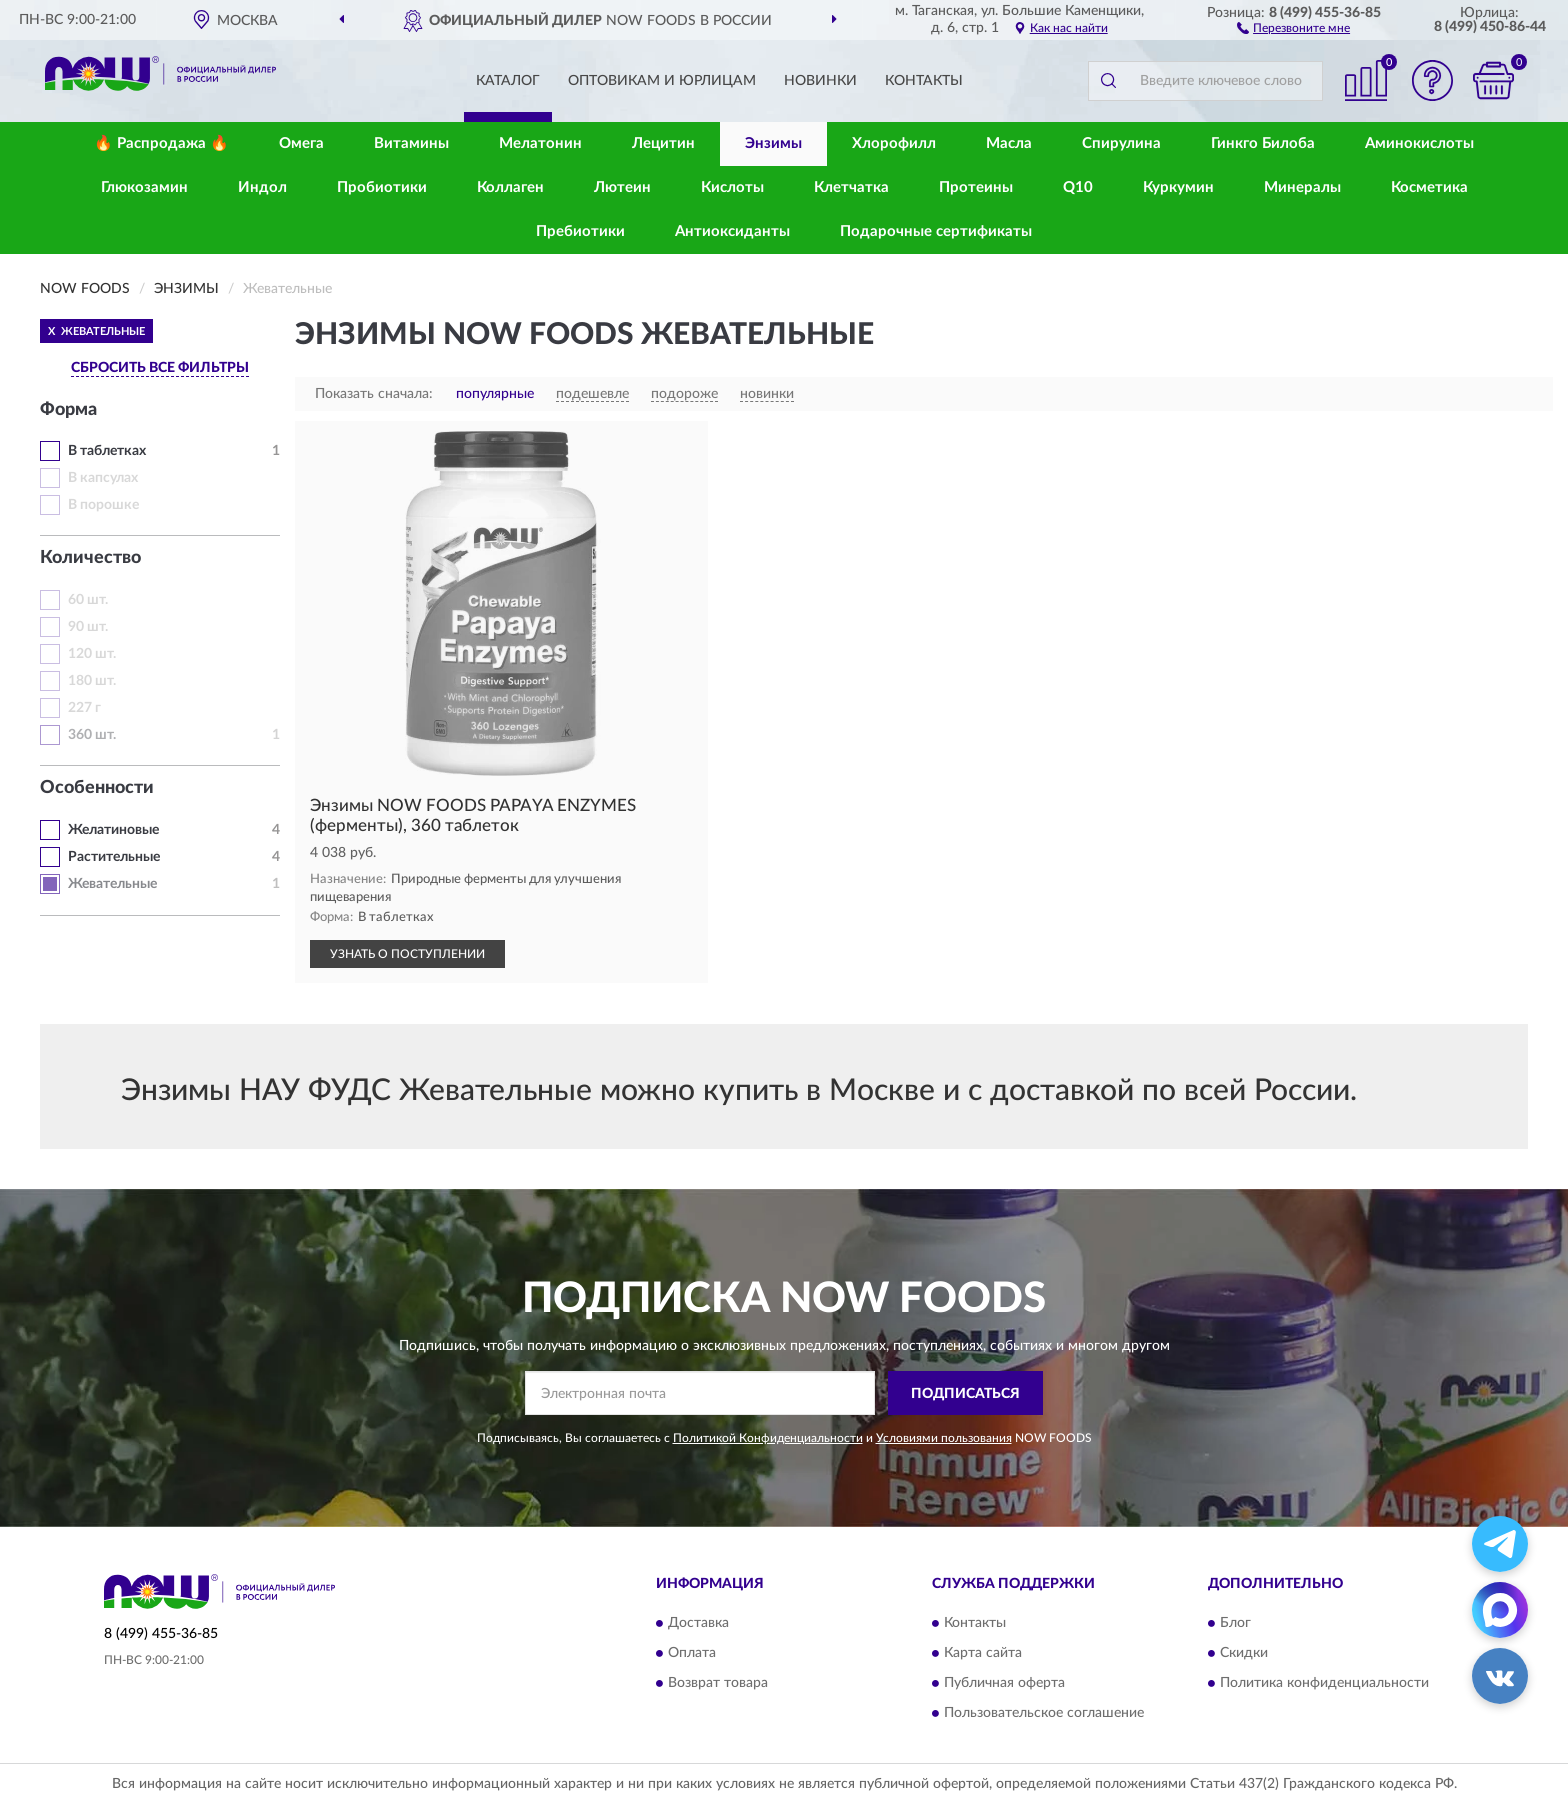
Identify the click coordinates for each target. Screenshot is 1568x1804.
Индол (262, 187)
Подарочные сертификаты (936, 231)
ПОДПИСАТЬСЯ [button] (965, 1394)
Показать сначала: (374, 394)
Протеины (976, 187)
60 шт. (88, 600)
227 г (84, 708)
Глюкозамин (144, 187)
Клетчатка (851, 187)
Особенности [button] (97, 788)
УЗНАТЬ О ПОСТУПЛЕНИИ (407, 954)
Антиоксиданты (732, 231)
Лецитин (663, 143)
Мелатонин (540, 143)
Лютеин (622, 187)
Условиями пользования (944, 1438)
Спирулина (1121, 143)
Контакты (924, 81)
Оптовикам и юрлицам (662, 81)
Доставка (698, 1623)
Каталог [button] (508, 81)
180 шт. (92, 681)
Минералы (1302, 187)
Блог (1235, 1623)
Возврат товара (718, 1683)
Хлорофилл (894, 143)
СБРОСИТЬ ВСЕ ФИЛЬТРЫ (160, 368)
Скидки (1244, 1653)
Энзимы (773, 143)
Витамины (411, 143)
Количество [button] (90, 558)
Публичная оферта (1004, 1683)
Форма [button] (68, 410)
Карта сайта (983, 1653)
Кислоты (732, 187)
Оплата (692, 1653)
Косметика (1429, 187)
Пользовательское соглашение (1044, 1713)
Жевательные (112, 884)
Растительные (114, 857)
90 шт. (88, 627)
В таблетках (107, 451)
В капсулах (103, 478)
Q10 (1078, 187)
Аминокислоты (1419, 143)
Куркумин (1178, 187)
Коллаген (510, 187)
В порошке (103, 505)
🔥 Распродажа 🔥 (161, 143)
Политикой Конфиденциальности (768, 1438)
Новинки (820, 81)
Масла (1009, 143)
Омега (301, 143)
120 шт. (92, 654)
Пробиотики (382, 187)
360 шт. (92, 735)
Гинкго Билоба (1263, 143)
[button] (1293, 27)
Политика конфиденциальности (1324, 1683)
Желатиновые (113, 830)
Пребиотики (580, 231)
